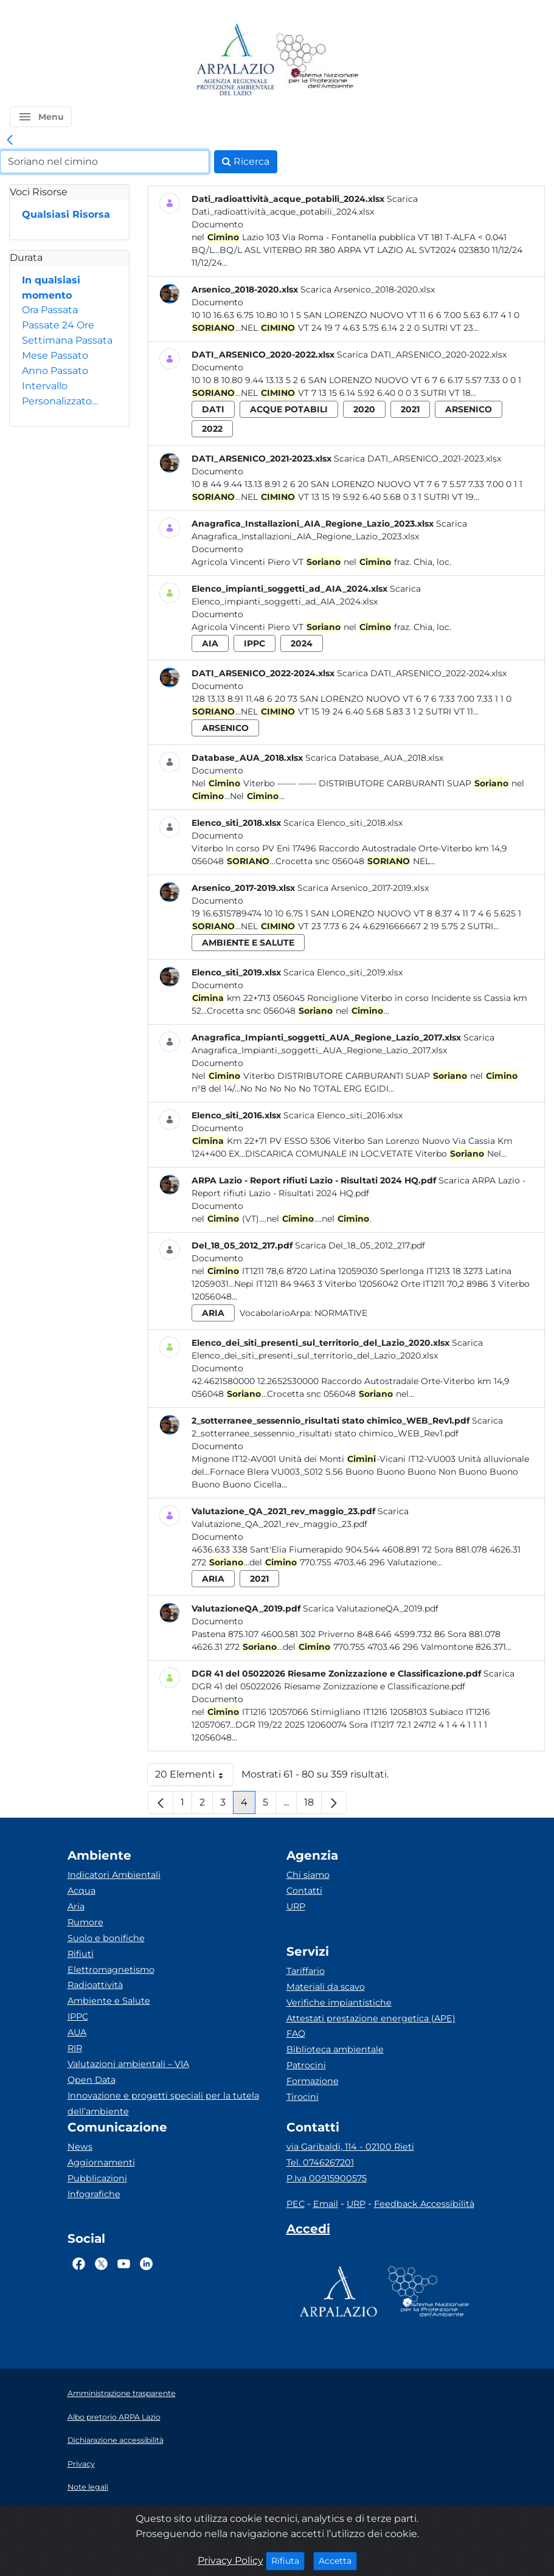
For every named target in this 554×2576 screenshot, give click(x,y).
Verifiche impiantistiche (339, 2002)
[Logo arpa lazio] (235, 60)
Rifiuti (81, 1953)
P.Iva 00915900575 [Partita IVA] (326, 2178)
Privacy (81, 2463)
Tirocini (302, 2096)
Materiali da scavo (325, 1986)
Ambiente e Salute (109, 2000)
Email (325, 2203)
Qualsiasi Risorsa (66, 214)
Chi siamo (308, 1874)
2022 (212, 428)
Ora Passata (50, 310)
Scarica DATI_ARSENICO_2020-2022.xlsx (422, 354)
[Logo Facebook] (79, 2263)
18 (313, 1805)
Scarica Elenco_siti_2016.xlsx (343, 1115)
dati (213, 409)
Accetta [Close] (338, 2560)
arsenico (468, 409)
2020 (364, 409)
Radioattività (95, 1984)
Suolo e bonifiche (106, 1938)
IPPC (78, 2016)
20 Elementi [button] (194, 1777)
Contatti (304, 1890)
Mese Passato (55, 355)
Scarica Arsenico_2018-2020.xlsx (367, 289)
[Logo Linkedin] (146, 2263)
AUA (77, 2032)
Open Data (92, 2079)
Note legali (88, 2486)
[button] (41, 116)
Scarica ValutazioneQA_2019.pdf (370, 1608)
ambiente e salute (248, 942)
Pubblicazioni (97, 2178)
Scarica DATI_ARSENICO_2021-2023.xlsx (417, 458)
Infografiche (94, 2194)
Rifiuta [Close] (288, 2560)
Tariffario (305, 1970)
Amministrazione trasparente (122, 2393)
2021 (410, 409)
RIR (75, 2048)
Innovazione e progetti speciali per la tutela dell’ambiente (163, 2103)
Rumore (85, 1922)
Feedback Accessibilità (424, 2203)
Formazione (312, 2081)
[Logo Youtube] (124, 2263)
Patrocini (306, 2065)
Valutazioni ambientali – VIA (128, 2063)
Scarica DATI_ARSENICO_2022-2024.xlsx (422, 673)
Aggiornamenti (101, 2162)
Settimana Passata (67, 340)
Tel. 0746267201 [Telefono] (320, 2162)
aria (213, 1312)
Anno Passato (55, 370)
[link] (9, 140)
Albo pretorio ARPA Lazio (114, 2417)
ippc (254, 643)
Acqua (81, 1890)
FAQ (295, 2033)
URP (295, 1906)
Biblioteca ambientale (335, 2049)
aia (210, 643)
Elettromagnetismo (111, 1969)
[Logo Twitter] (101, 2263)
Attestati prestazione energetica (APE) (370, 2018)
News (80, 2146)
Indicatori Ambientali (114, 1874)
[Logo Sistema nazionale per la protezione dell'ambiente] (317, 60)
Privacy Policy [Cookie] (230, 2560)
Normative (340, 1312)
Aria (76, 1906)
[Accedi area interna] (308, 2231)
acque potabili (289, 409)
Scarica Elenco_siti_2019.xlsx (343, 972)
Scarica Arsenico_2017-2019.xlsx (363, 887)
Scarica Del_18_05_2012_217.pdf (360, 1245)
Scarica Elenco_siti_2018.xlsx (343, 822)
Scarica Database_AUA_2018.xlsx (374, 757)
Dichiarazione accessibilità (116, 2440)
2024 (302, 643)
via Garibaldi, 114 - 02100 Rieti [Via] (350, 2146)
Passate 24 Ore (58, 325)
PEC (295, 2203)
